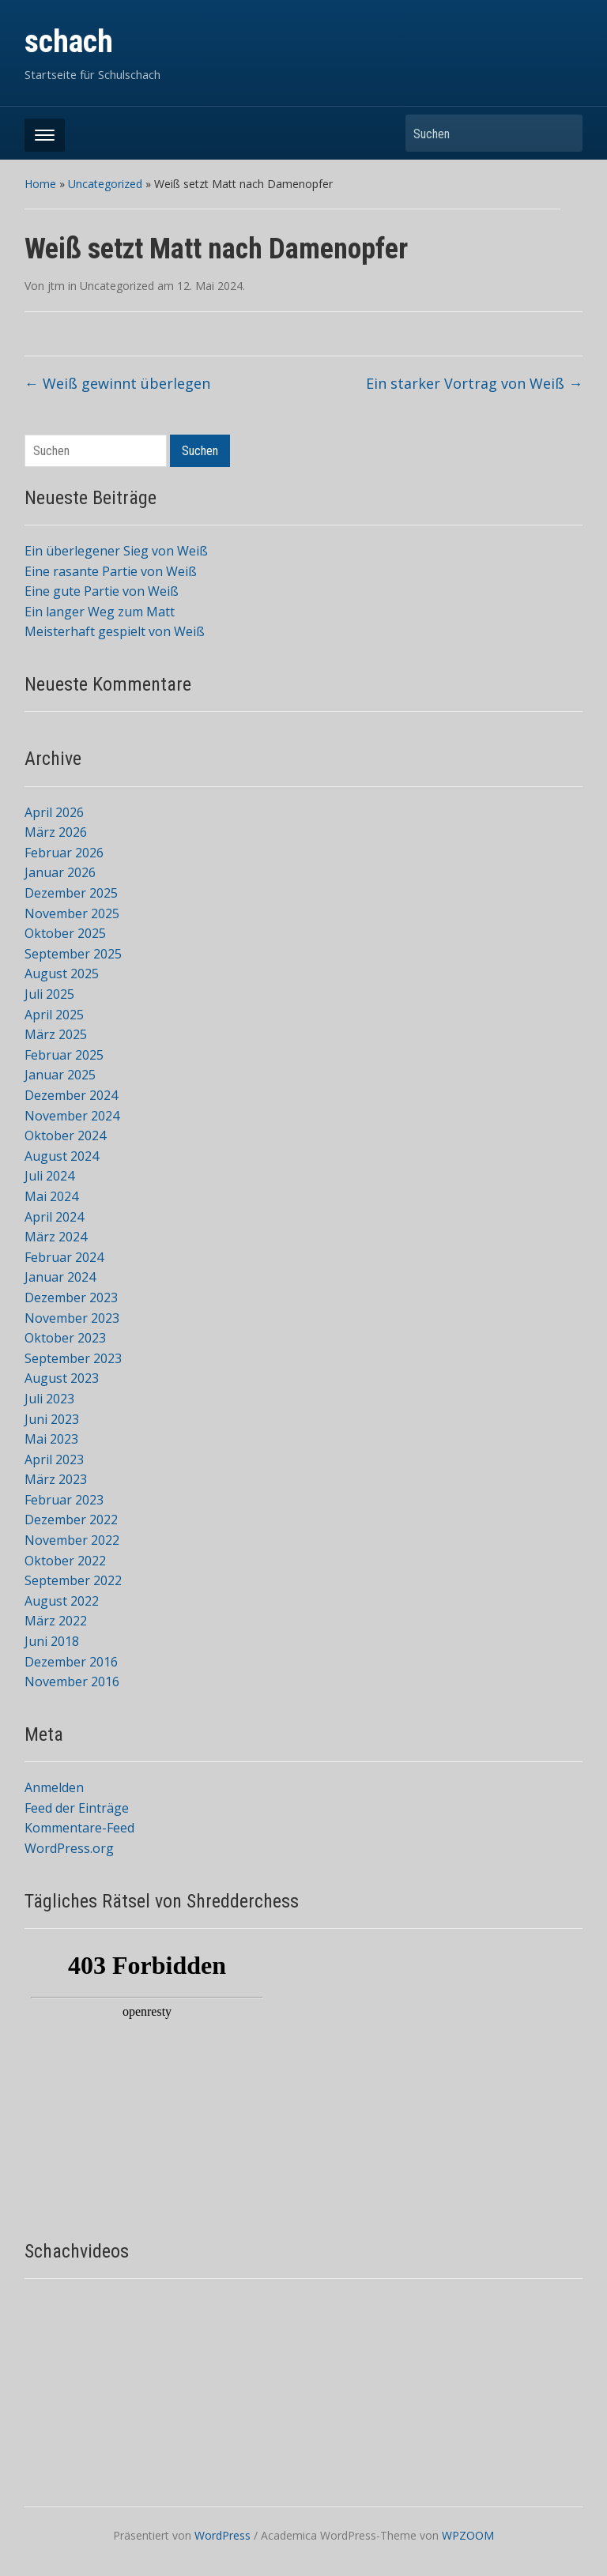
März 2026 (56, 832)
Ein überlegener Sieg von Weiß (116, 550)
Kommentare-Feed (79, 1827)
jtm (56, 285)
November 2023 (72, 1318)
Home (40, 183)
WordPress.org (69, 1848)
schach (69, 41)
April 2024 (54, 1217)
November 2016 (72, 1681)
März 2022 (56, 1620)
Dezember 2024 (71, 1095)
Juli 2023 (49, 1398)
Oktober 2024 (65, 1135)
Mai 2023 (51, 1439)
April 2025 (54, 1014)
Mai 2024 (51, 1196)
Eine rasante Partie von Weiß (111, 571)
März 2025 (56, 1034)
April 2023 (54, 1459)
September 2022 (73, 1580)
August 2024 (62, 1156)
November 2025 (72, 913)
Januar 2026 (60, 872)
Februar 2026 (64, 852)
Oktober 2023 (65, 1337)
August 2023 (62, 1378)
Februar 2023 (64, 1499)
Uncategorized (105, 183)
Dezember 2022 (71, 1519)
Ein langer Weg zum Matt (100, 611)
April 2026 (54, 812)
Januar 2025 (60, 1074)
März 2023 (56, 1479)
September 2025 (73, 953)
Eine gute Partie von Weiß (102, 591)
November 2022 (72, 1540)
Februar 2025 (64, 1055)
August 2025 (62, 973)
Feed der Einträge (77, 1808)
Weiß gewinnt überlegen (117, 383)
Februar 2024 (64, 1257)
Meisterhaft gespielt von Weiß (115, 631)
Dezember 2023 (71, 1297)
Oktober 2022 (65, 1560)
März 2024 (56, 1236)
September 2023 (73, 1358)
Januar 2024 (60, 1277)
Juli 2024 (49, 1175)
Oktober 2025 (65, 933)
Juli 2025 (49, 994)
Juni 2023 (52, 1419)
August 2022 (62, 1601)
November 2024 (72, 1115)
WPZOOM (468, 2535)
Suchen (563, 133)
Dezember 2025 (71, 893)
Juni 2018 (52, 1641)
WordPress (222, 2535)
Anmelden (54, 1787)
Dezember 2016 (71, 1661)
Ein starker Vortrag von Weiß (474, 383)
